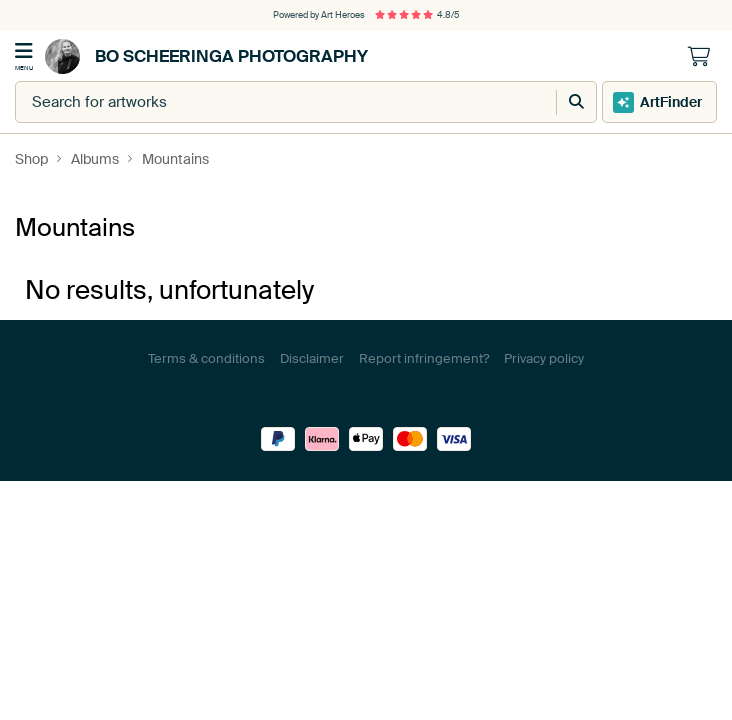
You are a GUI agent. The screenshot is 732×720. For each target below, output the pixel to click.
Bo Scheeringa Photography (206, 56)
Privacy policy (544, 358)
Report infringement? (424, 358)
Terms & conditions (206, 358)
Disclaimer (312, 358)
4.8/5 (417, 15)
